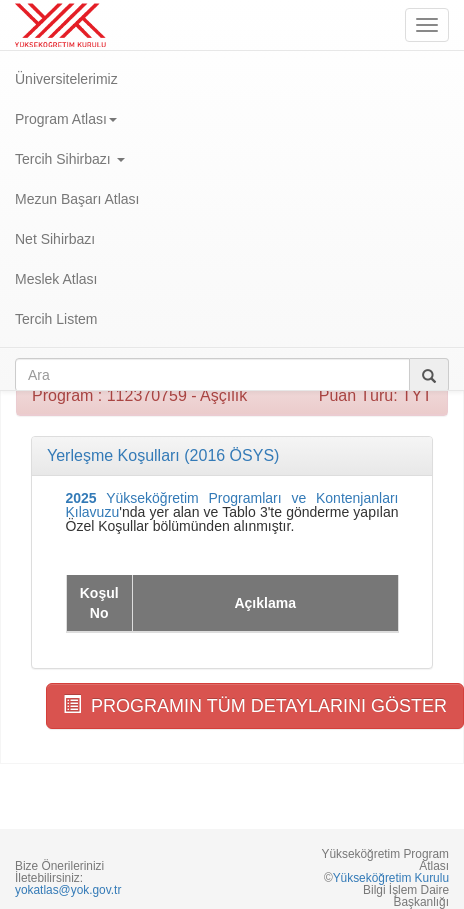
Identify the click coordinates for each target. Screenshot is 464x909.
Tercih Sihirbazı (70, 159)
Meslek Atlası (56, 279)
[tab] (232, 456)
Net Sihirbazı (55, 239)
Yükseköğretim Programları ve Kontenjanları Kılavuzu (232, 505)
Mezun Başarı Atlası (77, 199)
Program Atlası (66, 119)
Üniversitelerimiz (66, 79)
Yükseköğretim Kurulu (391, 878)
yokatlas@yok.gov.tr (68, 890)
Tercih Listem (56, 319)
